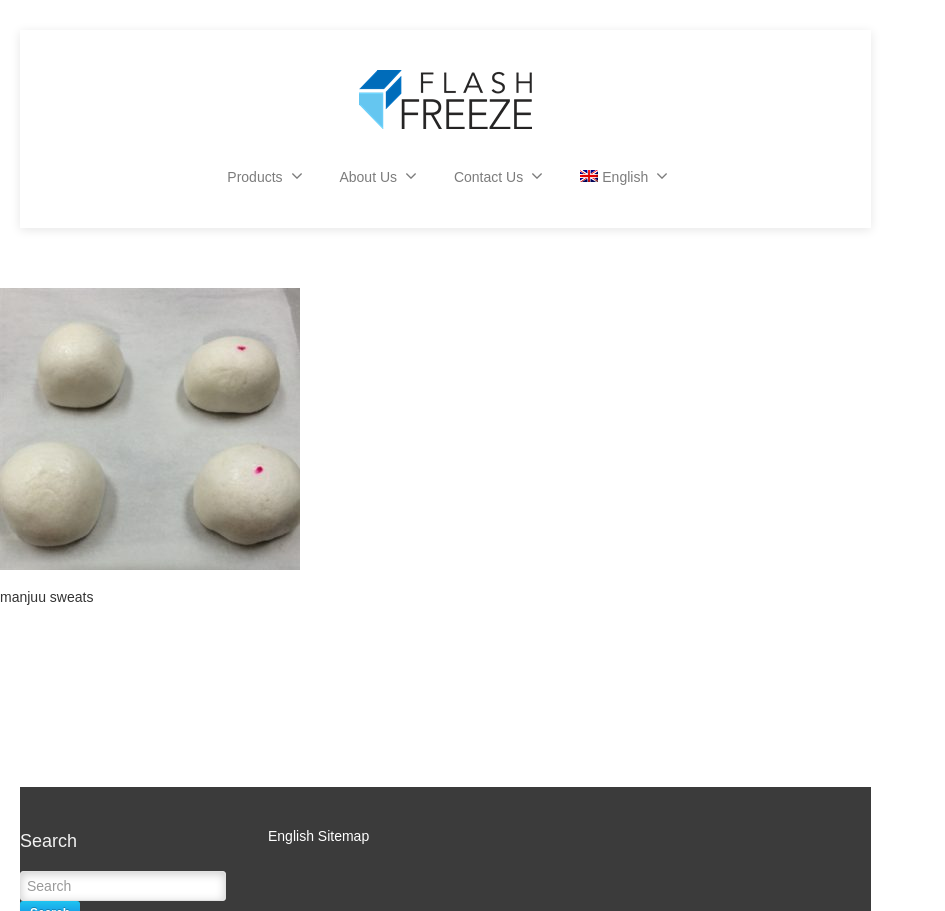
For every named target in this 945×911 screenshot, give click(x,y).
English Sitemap (318, 836)
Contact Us (498, 176)
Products (264, 176)
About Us (378, 176)
